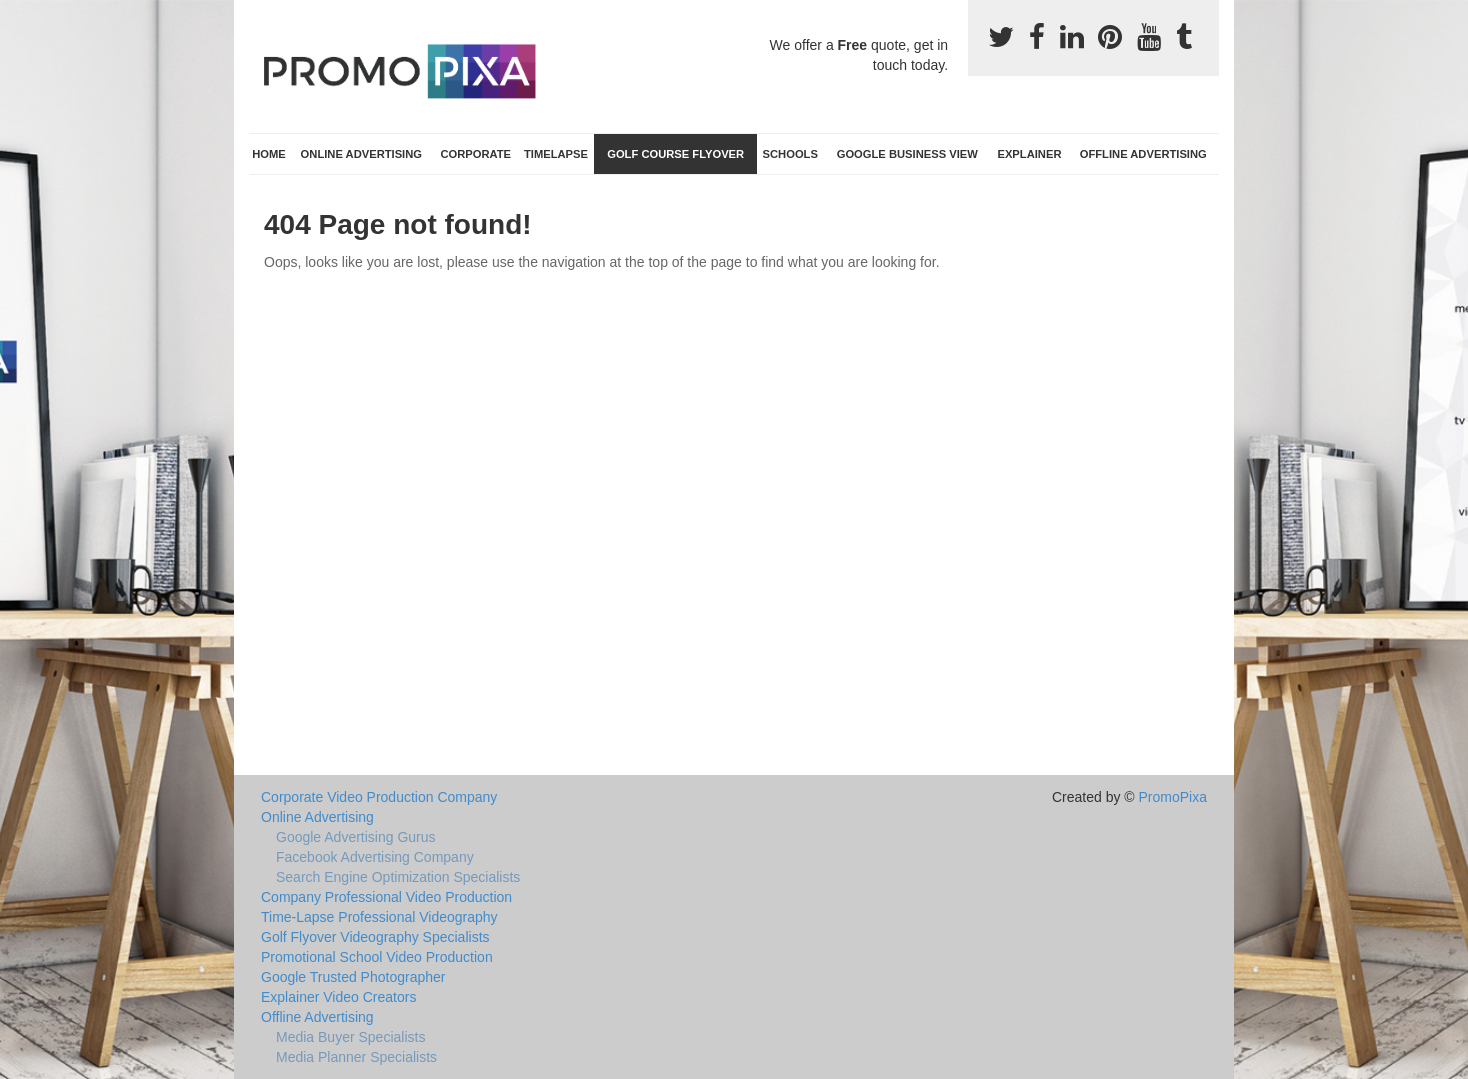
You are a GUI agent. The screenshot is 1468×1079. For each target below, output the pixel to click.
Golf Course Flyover (675, 154)
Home (269, 154)
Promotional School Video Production (377, 957)
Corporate (475, 154)
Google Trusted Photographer (353, 977)
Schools (790, 154)
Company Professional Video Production (386, 897)
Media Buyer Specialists (350, 1037)
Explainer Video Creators (338, 997)
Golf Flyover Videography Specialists (375, 937)
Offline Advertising (1143, 154)
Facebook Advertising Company (375, 857)
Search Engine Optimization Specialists (398, 877)
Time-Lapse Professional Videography (379, 917)
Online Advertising (361, 154)
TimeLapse (556, 154)
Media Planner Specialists (356, 1057)
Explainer (1029, 154)
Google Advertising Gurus (356, 837)
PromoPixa (1173, 797)
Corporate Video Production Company (379, 797)
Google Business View (907, 154)
